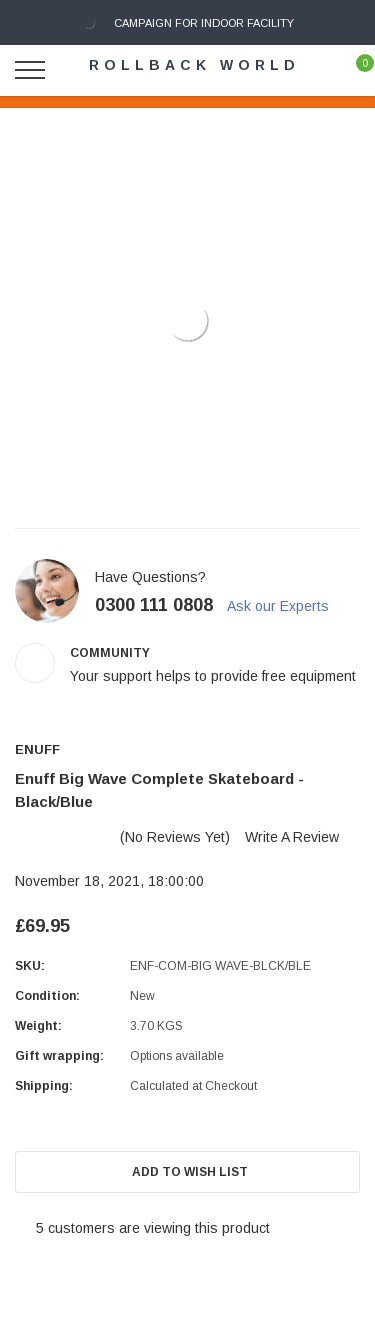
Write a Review (292, 837)
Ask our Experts (287, 606)
